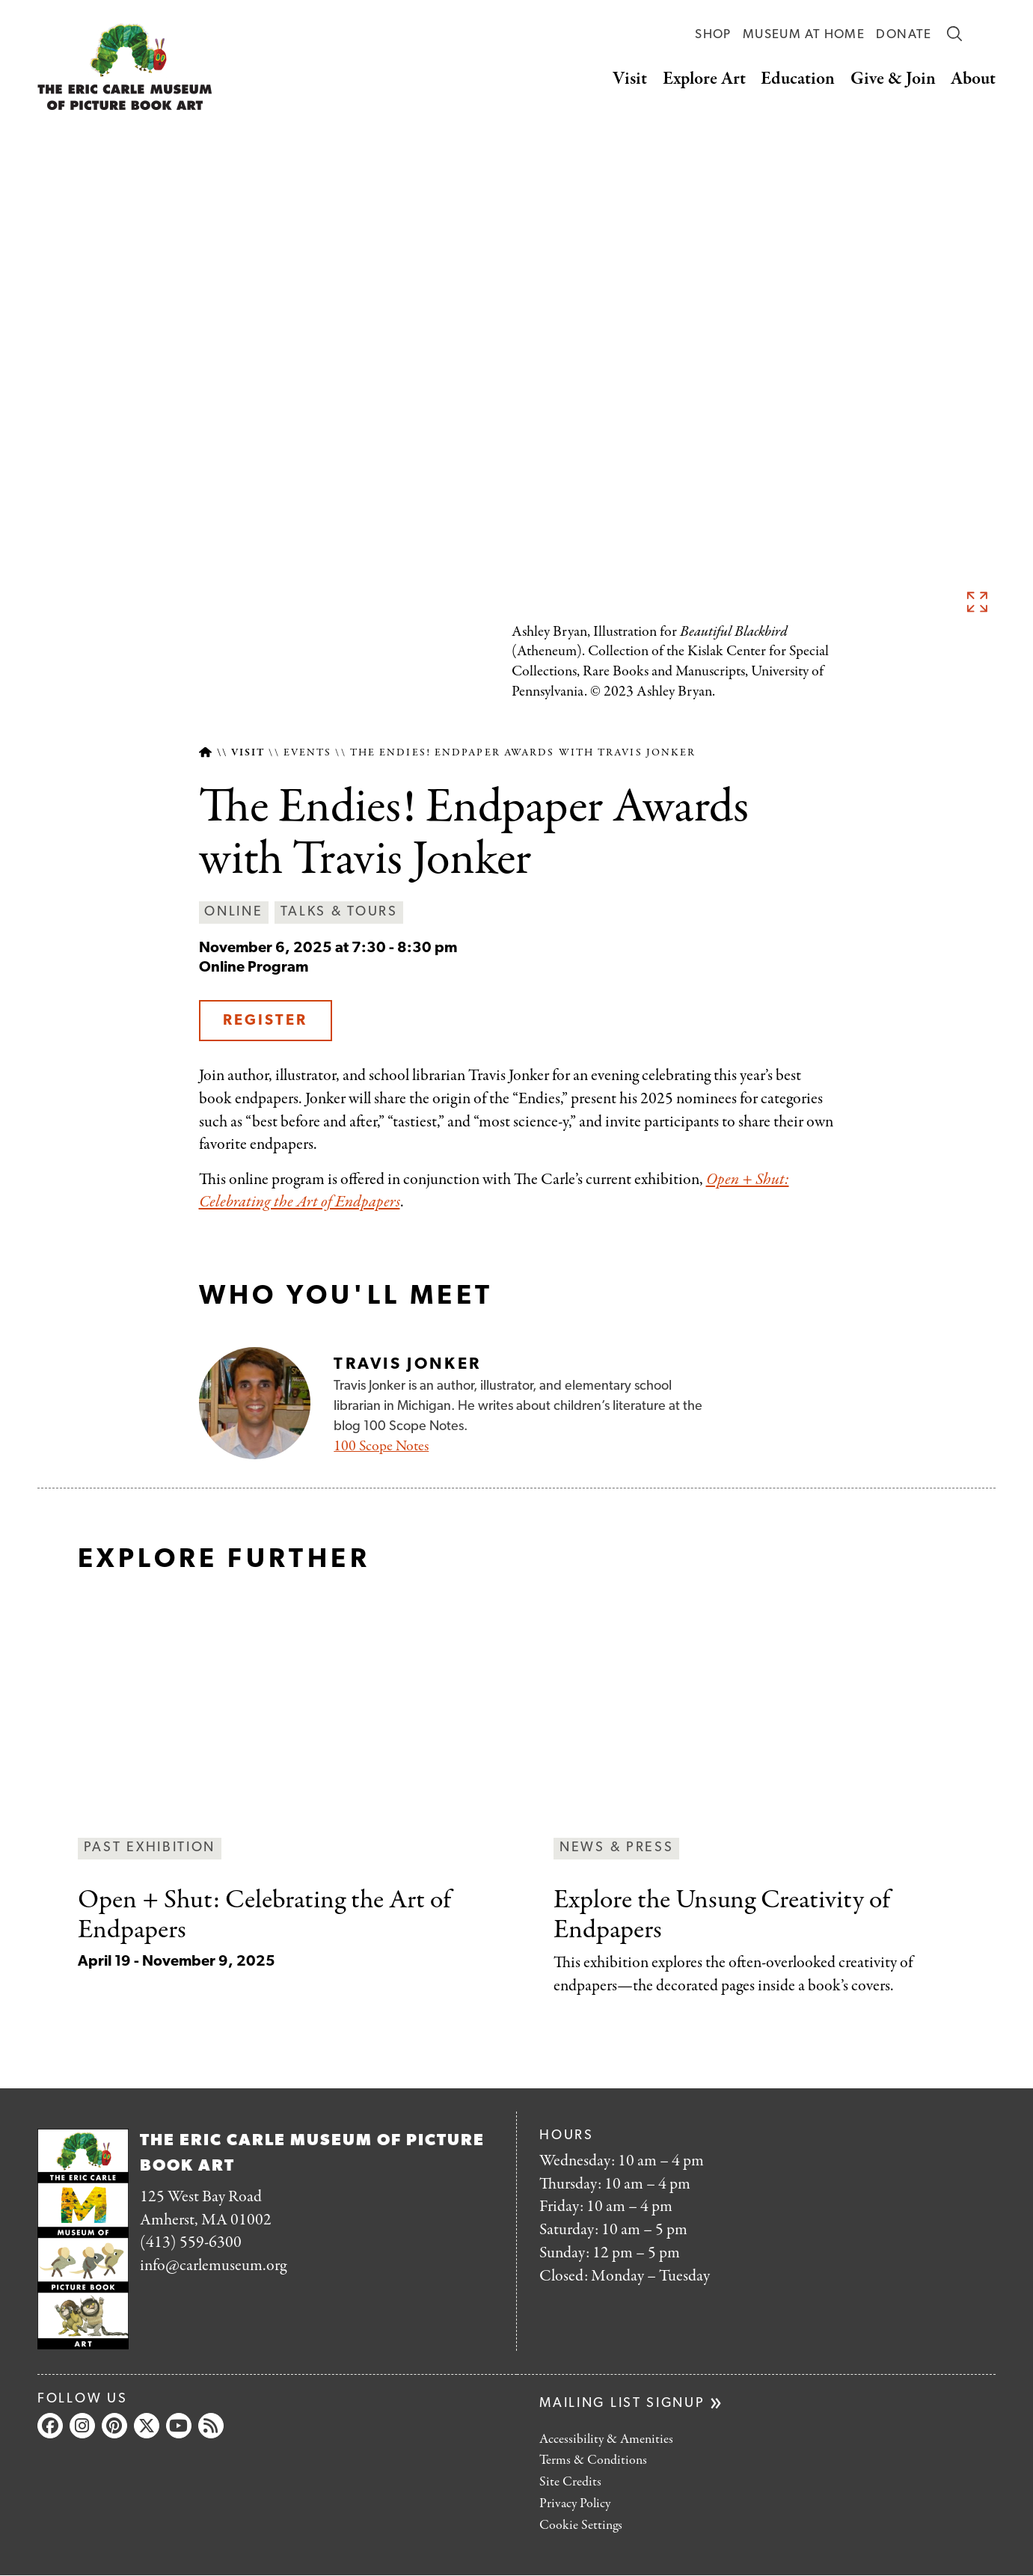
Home (205, 752)
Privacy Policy (574, 2503)
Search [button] (954, 33)
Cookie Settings (580, 2525)
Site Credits (570, 2482)
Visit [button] (630, 79)
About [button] (973, 79)
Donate (903, 34)
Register (265, 1020)
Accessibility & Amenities (606, 2439)
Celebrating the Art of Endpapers (264, 1915)
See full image (977, 601)
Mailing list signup (622, 2403)
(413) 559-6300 (191, 2242)
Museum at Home (804, 34)
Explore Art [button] (704, 79)
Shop (713, 34)
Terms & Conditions (593, 2460)
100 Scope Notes (381, 1446)
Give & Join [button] (893, 79)
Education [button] (798, 79)
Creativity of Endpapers (722, 1915)
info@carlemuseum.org (213, 2265)
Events (307, 753)
